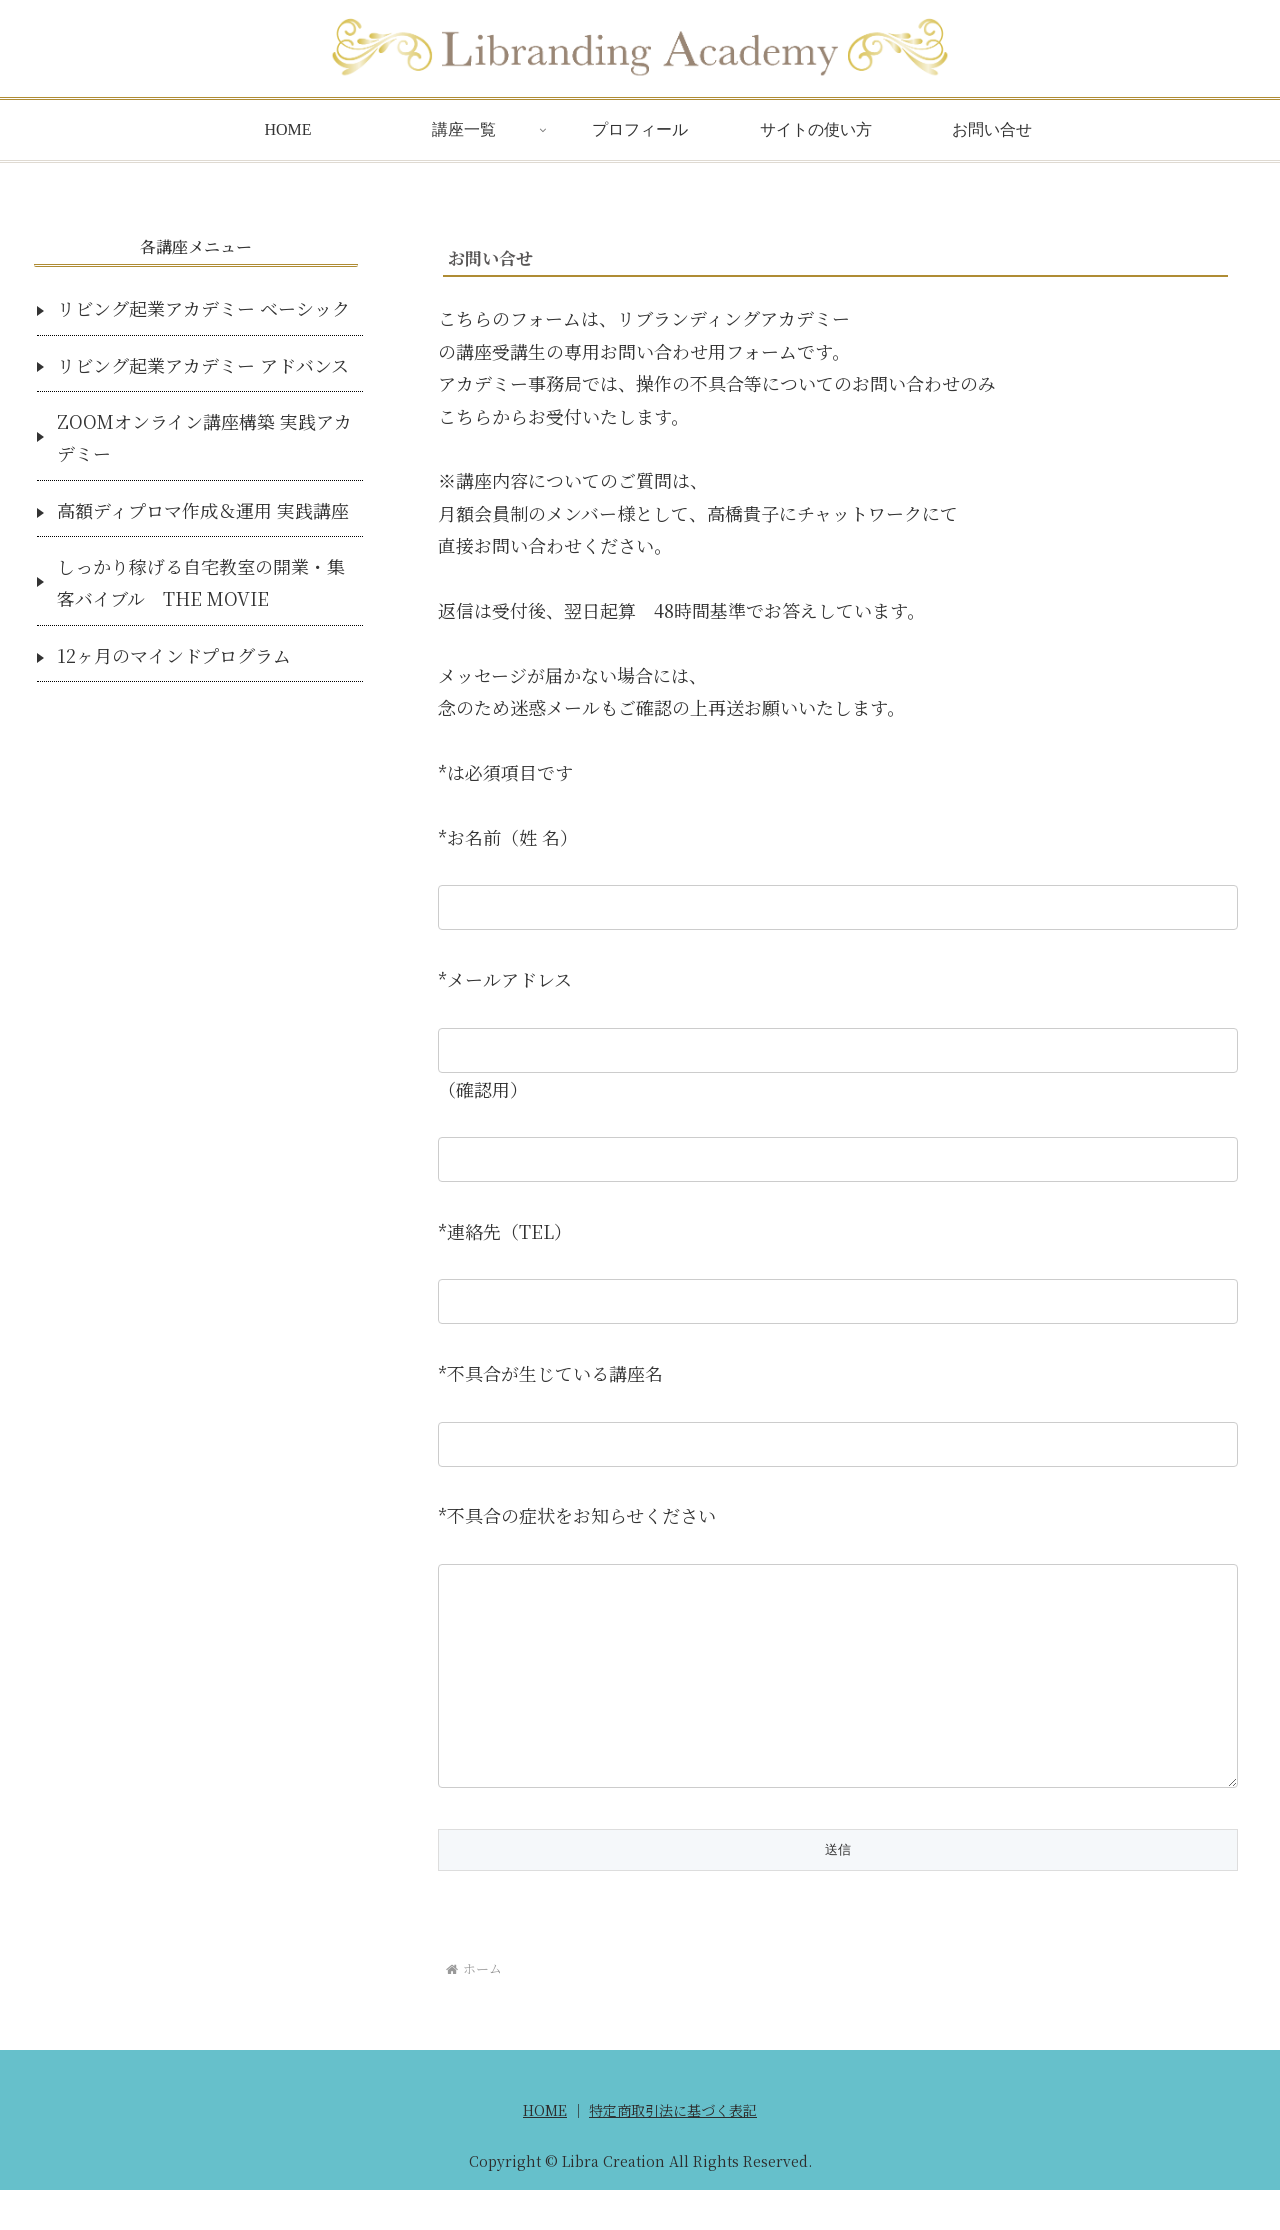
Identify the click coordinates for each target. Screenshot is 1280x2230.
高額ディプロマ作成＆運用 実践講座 (203, 510)
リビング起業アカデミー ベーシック (203, 308)
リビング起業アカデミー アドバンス (203, 365)
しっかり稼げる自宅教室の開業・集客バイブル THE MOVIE (201, 582)
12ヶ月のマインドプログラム (174, 655)
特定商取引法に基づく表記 (673, 2150)
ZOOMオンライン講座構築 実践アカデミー (204, 437)
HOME (545, 2150)
